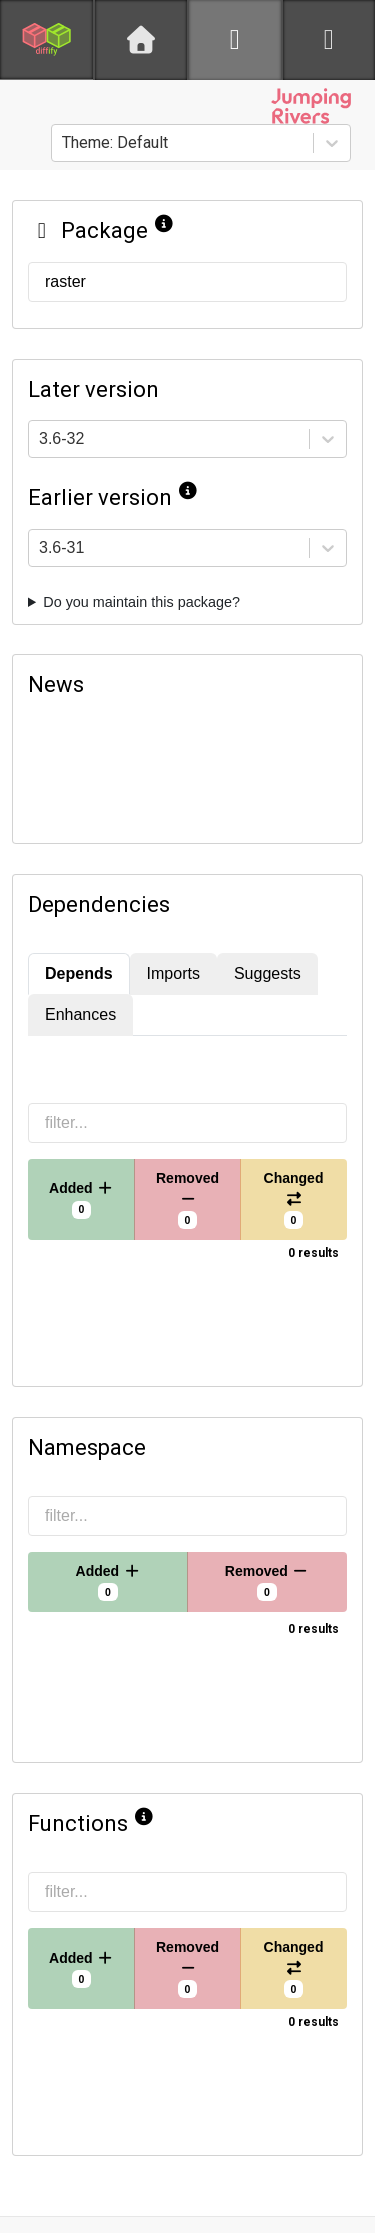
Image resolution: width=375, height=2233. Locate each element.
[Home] (141, 40)
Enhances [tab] (80, 1014)
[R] (235, 40)
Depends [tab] (79, 973)
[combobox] (64, 143)
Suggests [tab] (267, 973)
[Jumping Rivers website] (311, 106)
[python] (329, 40)
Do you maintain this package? (141, 602)
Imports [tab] (173, 973)
